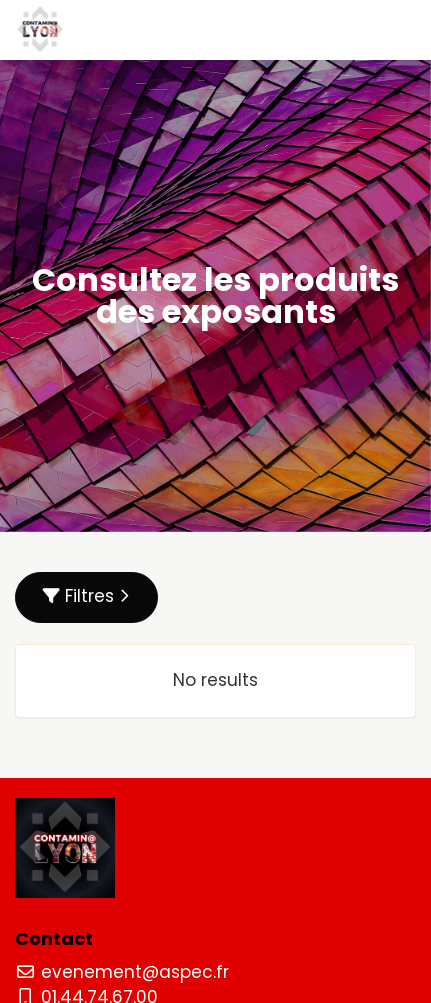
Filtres (86, 596)
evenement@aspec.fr (122, 972)
